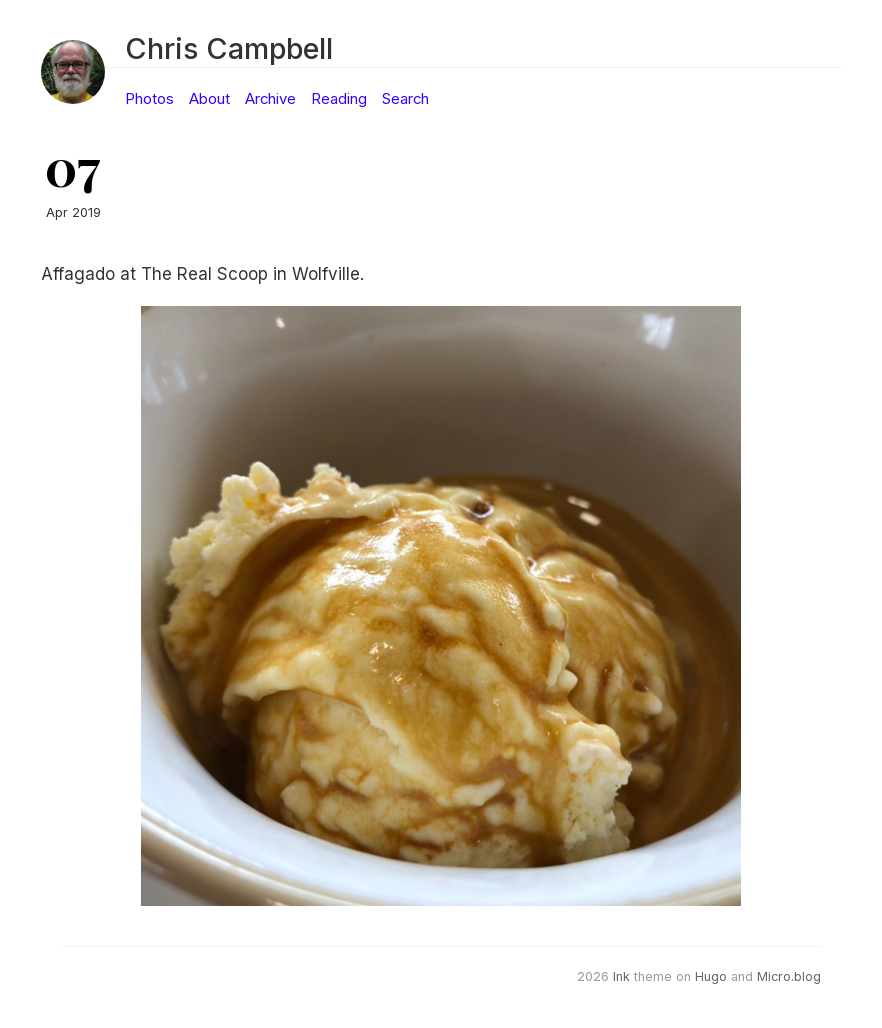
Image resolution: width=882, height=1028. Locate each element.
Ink (621, 976)
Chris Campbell (229, 48)
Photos (149, 99)
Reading (339, 99)
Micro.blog (789, 976)
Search (405, 99)
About (209, 99)
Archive (270, 99)
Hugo (711, 976)
